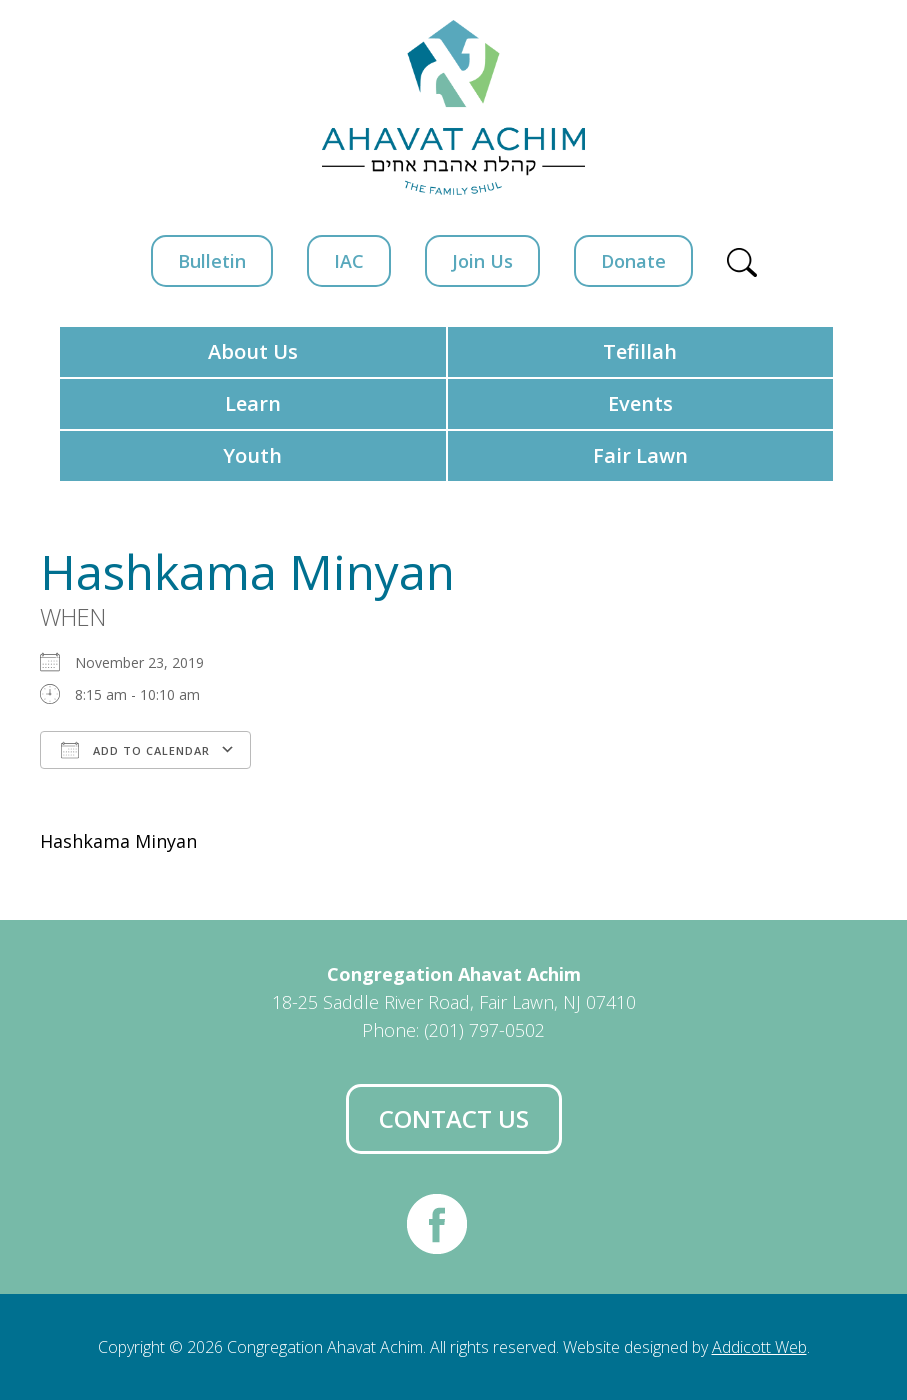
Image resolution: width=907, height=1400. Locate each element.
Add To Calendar (135, 750)
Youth (252, 455)
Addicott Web (759, 1347)
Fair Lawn (640, 455)
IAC (349, 261)
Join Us (482, 261)
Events (640, 403)
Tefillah (640, 351)
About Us (253, 351)
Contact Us (454, 1118)
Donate (633, 261)
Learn (253, 403)
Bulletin (212, 261)
